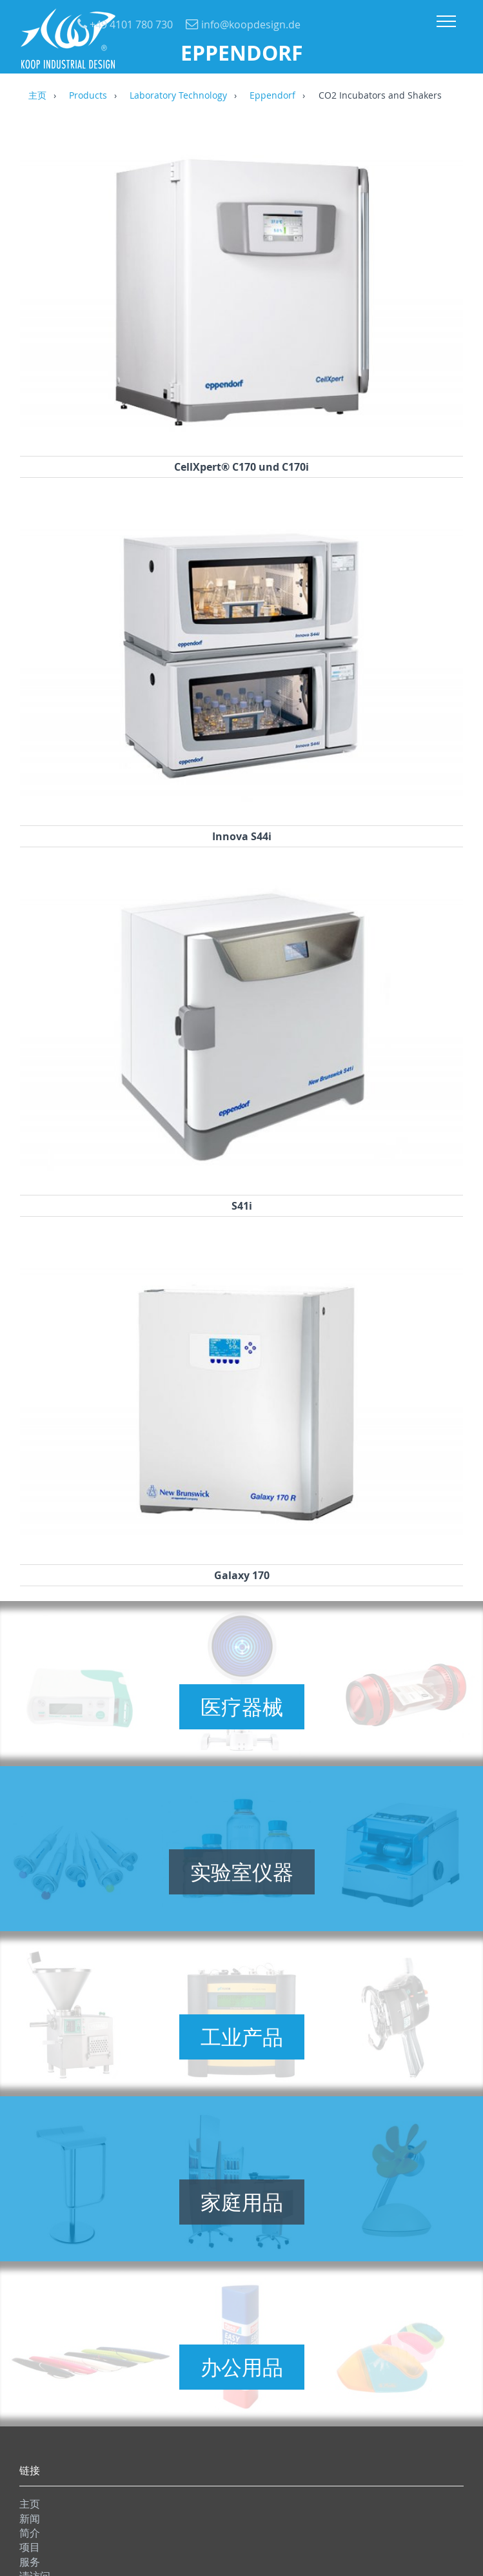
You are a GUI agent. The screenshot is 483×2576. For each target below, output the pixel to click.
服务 (29, 2562)
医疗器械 (242, 1707)
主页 (37, 96)
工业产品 (242, 2037)
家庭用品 (242, 2202)
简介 (29, 2533)
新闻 (29, 2519)
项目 (29, 2547)
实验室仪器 (241, 1872)
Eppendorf (272, 96)
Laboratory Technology (178, 96)
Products (88, 96)
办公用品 (242, 2367)
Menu (446, 21)
